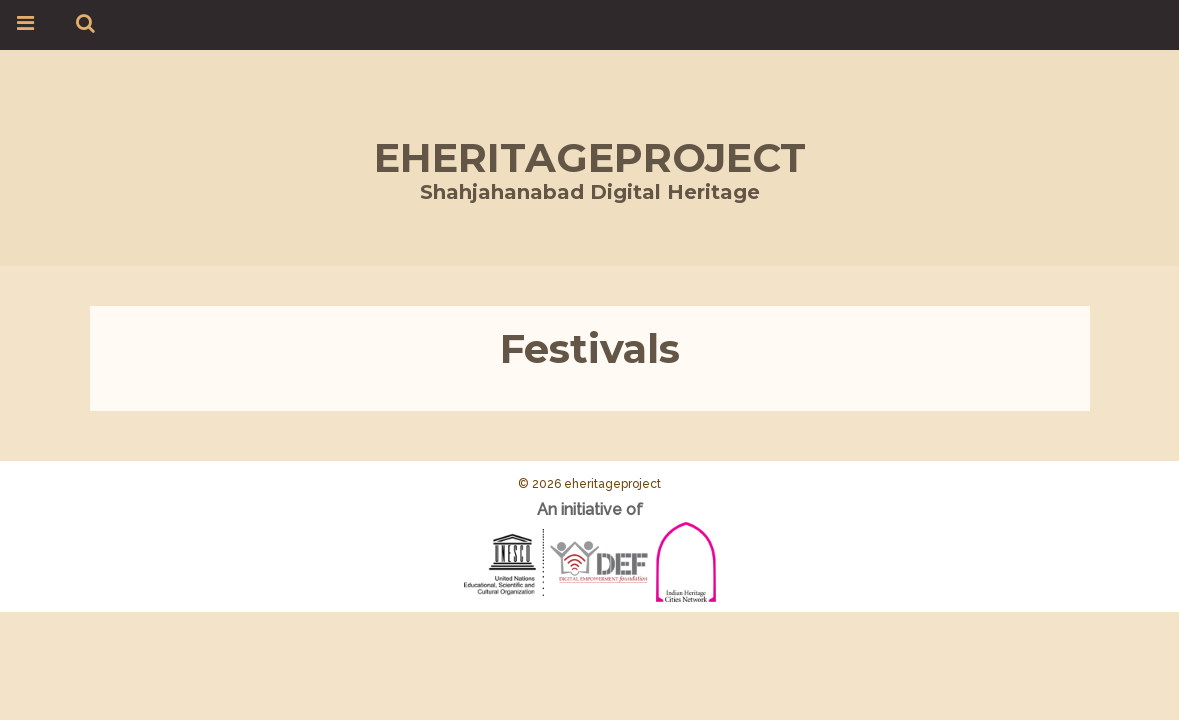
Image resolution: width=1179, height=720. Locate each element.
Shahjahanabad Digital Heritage (590, 192)
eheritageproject (590, 157)
